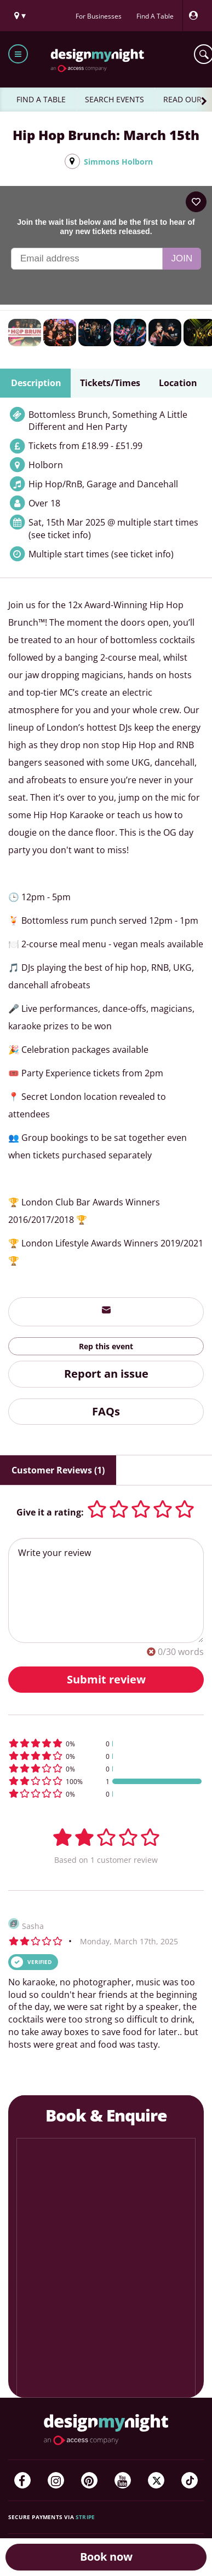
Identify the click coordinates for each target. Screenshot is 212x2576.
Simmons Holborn (118, 161)
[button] (106, 1743)
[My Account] (196, 15)
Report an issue (106, 1373)
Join (181, 258)
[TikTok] (189, 2480)
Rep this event (106, 1346)
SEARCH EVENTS (114, 99)
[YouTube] (122, 2480)
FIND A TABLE (41, 99)
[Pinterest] (89, 2480)
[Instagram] (56, 2480)
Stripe (85, 2517)
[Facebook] (22, 2480)
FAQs (106, 1411)
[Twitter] (156, 2480)
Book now (106, 2556)
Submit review (106, 1679)
